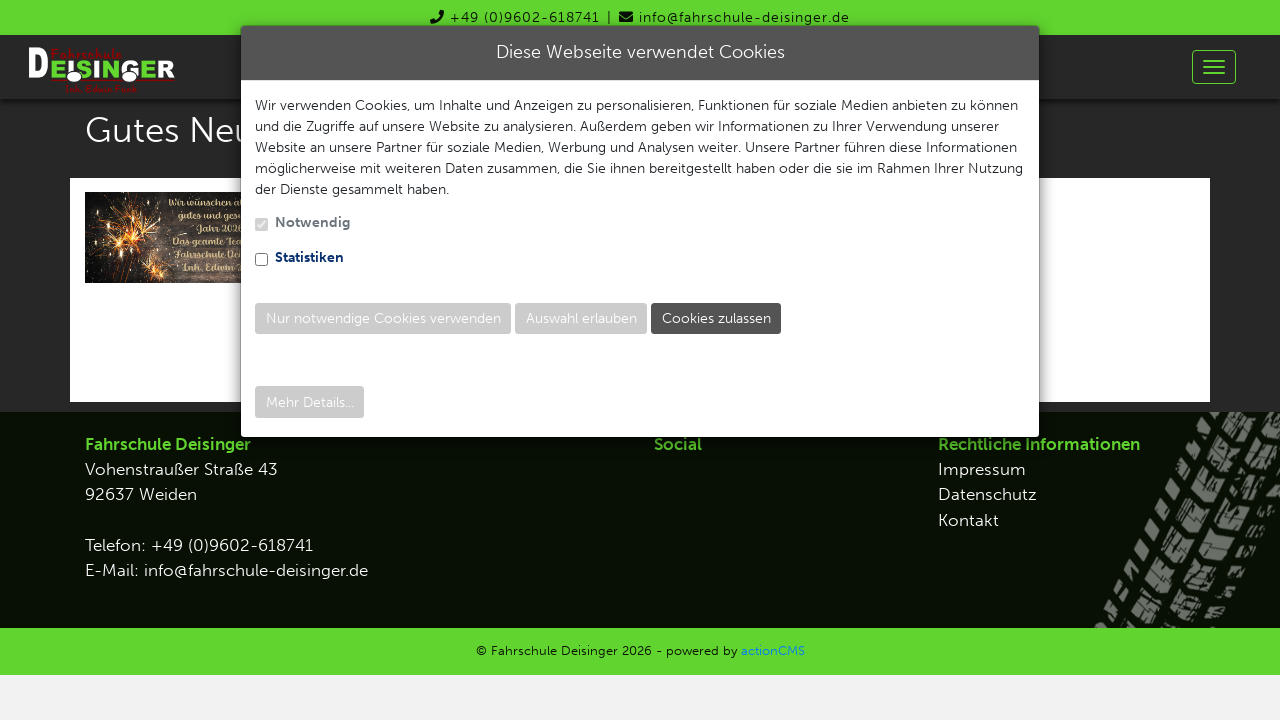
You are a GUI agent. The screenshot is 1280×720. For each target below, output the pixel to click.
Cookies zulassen (716, 318)
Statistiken (309, 257)
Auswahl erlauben (581, 318)
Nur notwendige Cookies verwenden (383, 318)
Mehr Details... (310, 402)
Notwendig (312, 222)
